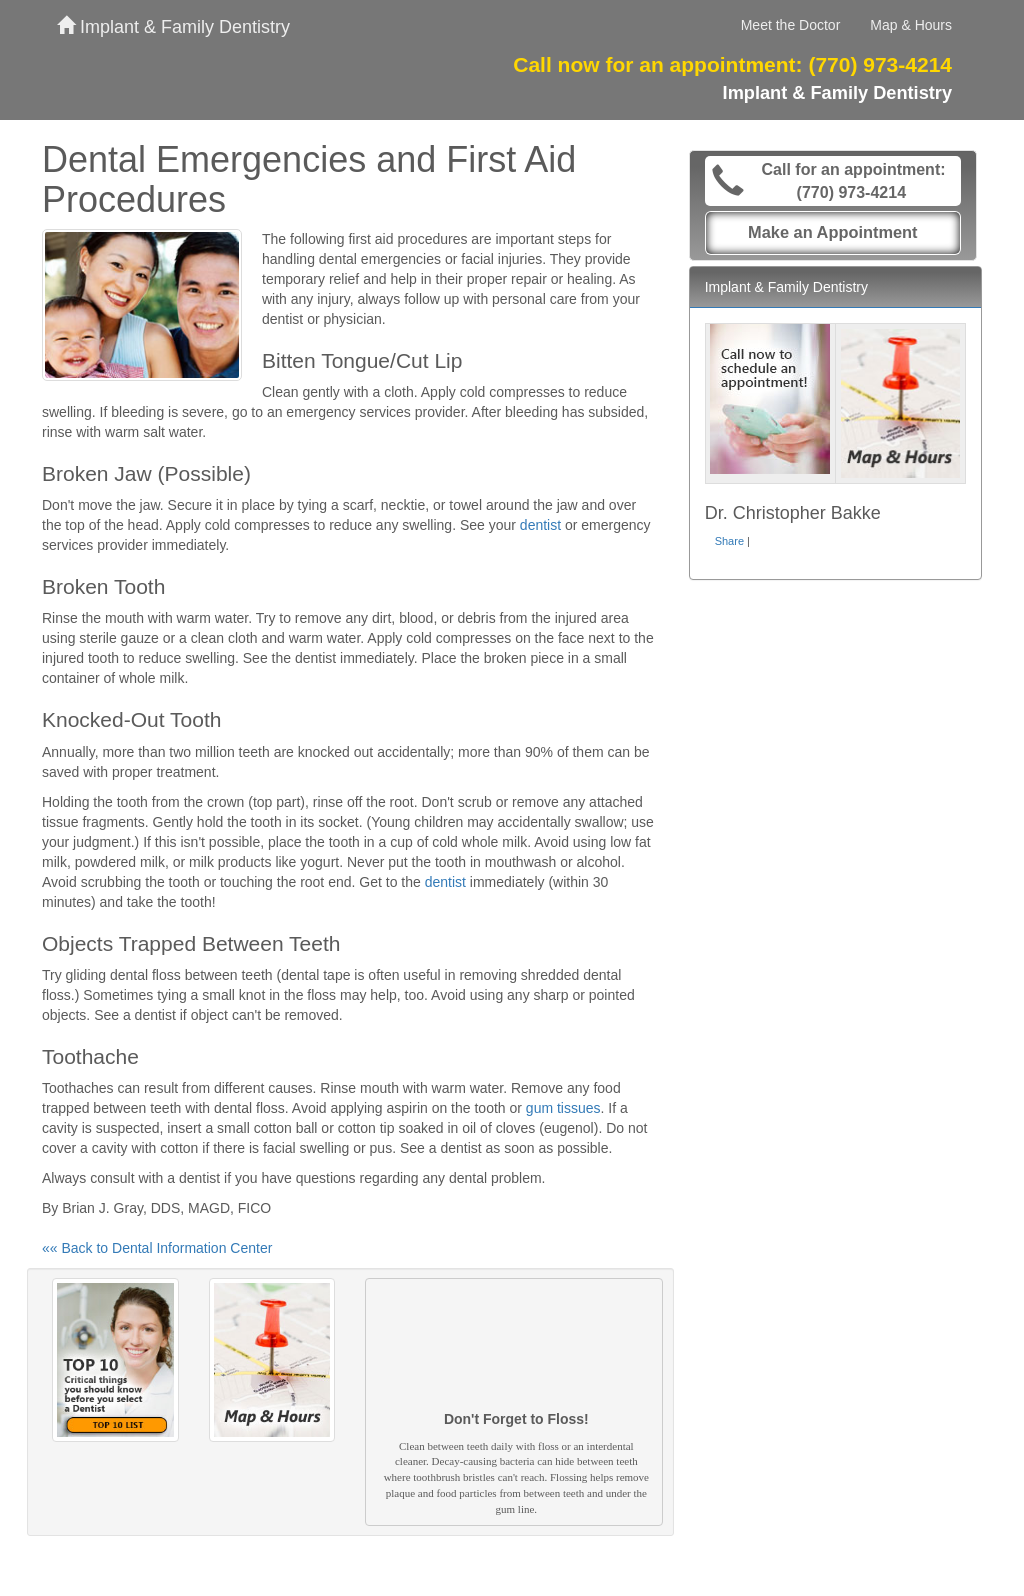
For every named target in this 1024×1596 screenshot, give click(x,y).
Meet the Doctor (791, 25)
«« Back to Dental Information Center (157, 1248)
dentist (540, 525)
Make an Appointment (833, 232)
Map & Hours (911, 25)
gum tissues (563, 1108)
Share (729, 541)
